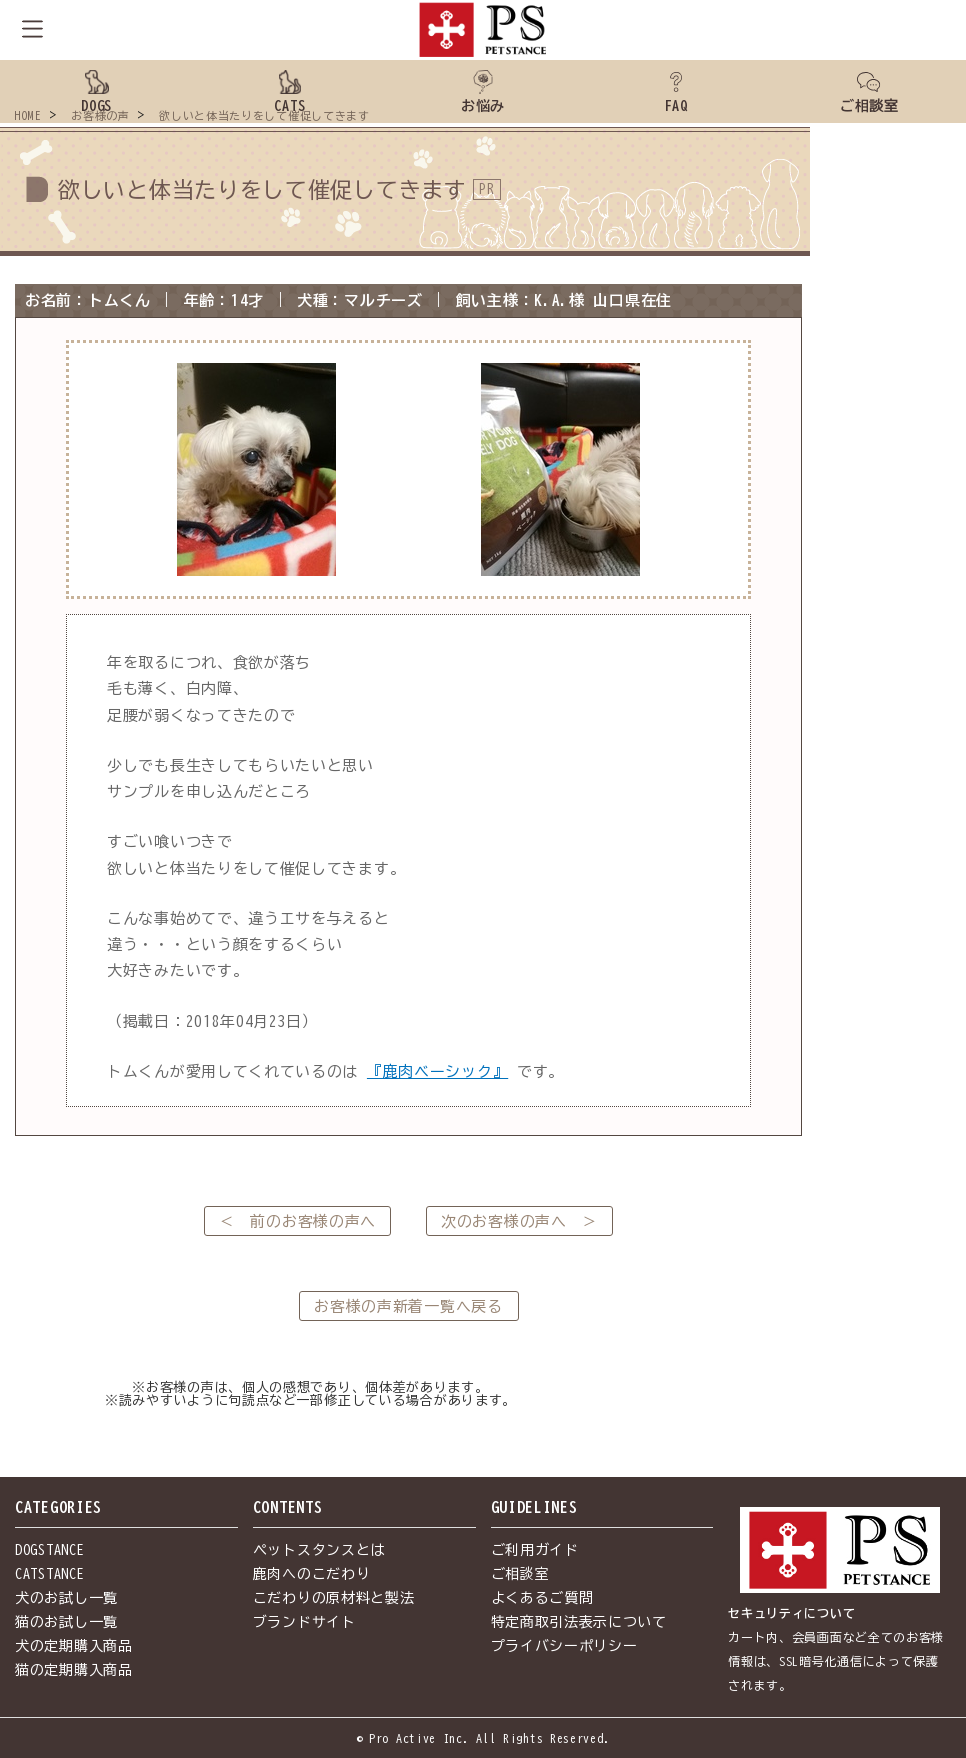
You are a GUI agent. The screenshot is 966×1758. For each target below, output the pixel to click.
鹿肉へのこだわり (312, 1574)
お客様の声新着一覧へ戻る (408, 1306)
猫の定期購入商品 (74, 1670)
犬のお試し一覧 (66, 1598)
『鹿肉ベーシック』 (437, 1071)
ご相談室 (520, 1574)
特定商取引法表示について (579, 1622)
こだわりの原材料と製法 (334, 1598)
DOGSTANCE (49, 1550)
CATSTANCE (49, 1574)
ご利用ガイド (535, 1550)
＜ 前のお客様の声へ (297, 1221)
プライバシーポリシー (564, 1646)
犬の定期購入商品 (74, 1646)
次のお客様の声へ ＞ (519, 1221)
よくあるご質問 (542, 1598)
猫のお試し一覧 (66, 1622)
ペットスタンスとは (319, 1550)
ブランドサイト (304, 1622)
